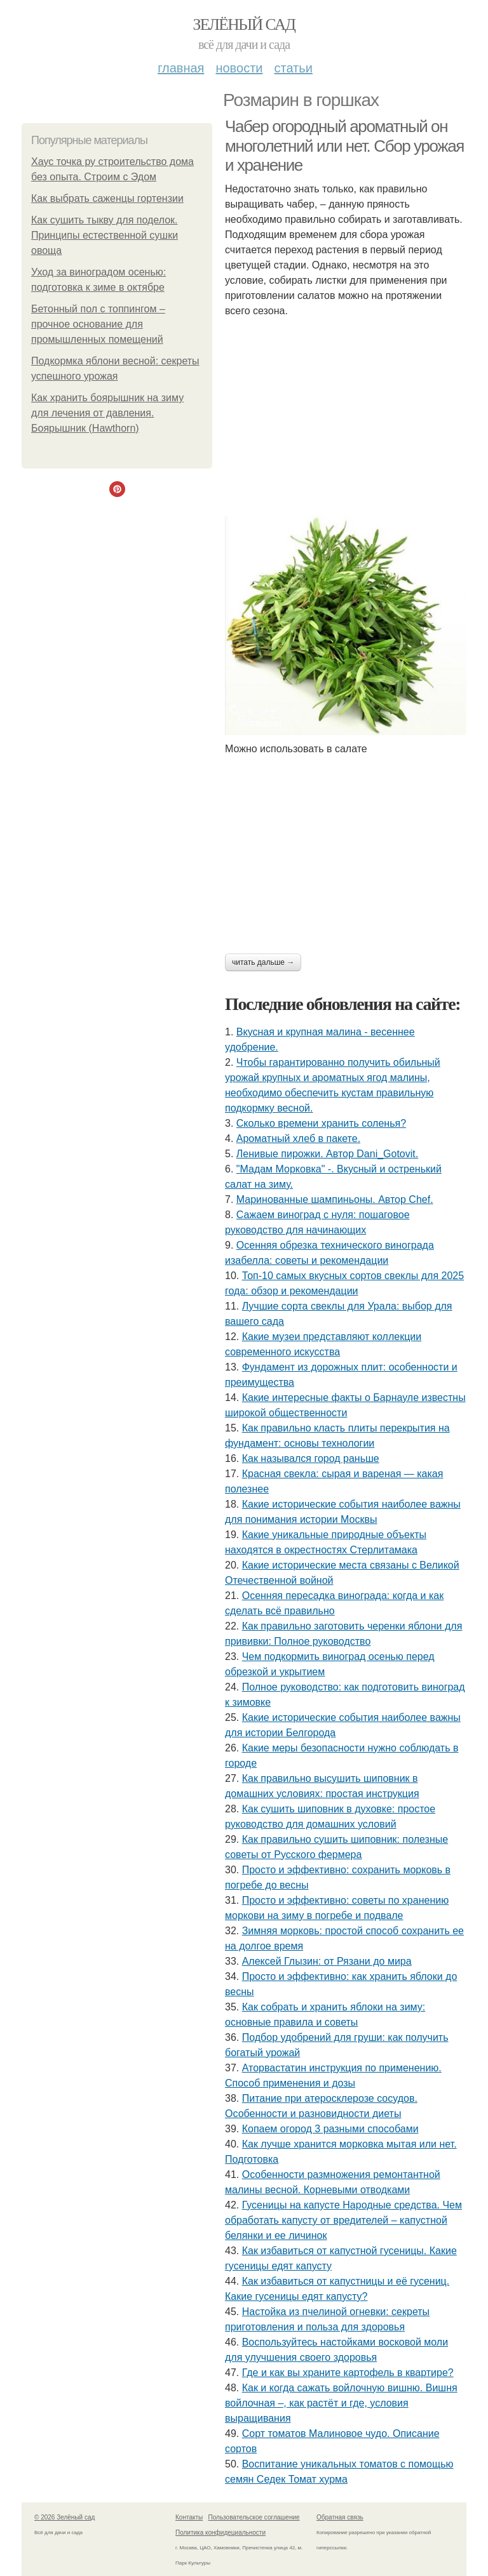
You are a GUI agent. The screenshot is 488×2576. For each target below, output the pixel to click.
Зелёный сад (244, 24)
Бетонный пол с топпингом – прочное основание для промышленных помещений (98, 324)
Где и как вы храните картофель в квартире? (348, 2372)
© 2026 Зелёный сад (64, 2517)
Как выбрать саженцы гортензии (107, 198)
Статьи (293, 68)
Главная (181, 68)
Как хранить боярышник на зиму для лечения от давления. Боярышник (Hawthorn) (107, 413)
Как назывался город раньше (310, 1458)
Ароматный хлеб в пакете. (298, 1138)
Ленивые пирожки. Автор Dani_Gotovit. (327, 1153)
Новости (238, 68)
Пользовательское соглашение (254, 2517)
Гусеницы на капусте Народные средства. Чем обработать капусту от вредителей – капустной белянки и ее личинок (343, 2220)
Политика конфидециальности (220, 2532)
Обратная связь (339, 2517)
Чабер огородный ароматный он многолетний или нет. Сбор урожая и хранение (344, 146)
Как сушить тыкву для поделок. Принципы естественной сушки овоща (104, 235)
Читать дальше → (263, 962)
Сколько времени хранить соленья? (321, 1123)
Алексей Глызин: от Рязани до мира (327, 1961)
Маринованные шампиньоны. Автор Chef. (334, 1199)
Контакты (189, 2517)
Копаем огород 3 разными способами (330, 2128)
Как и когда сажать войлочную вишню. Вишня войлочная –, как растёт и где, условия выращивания (341, 2403)
